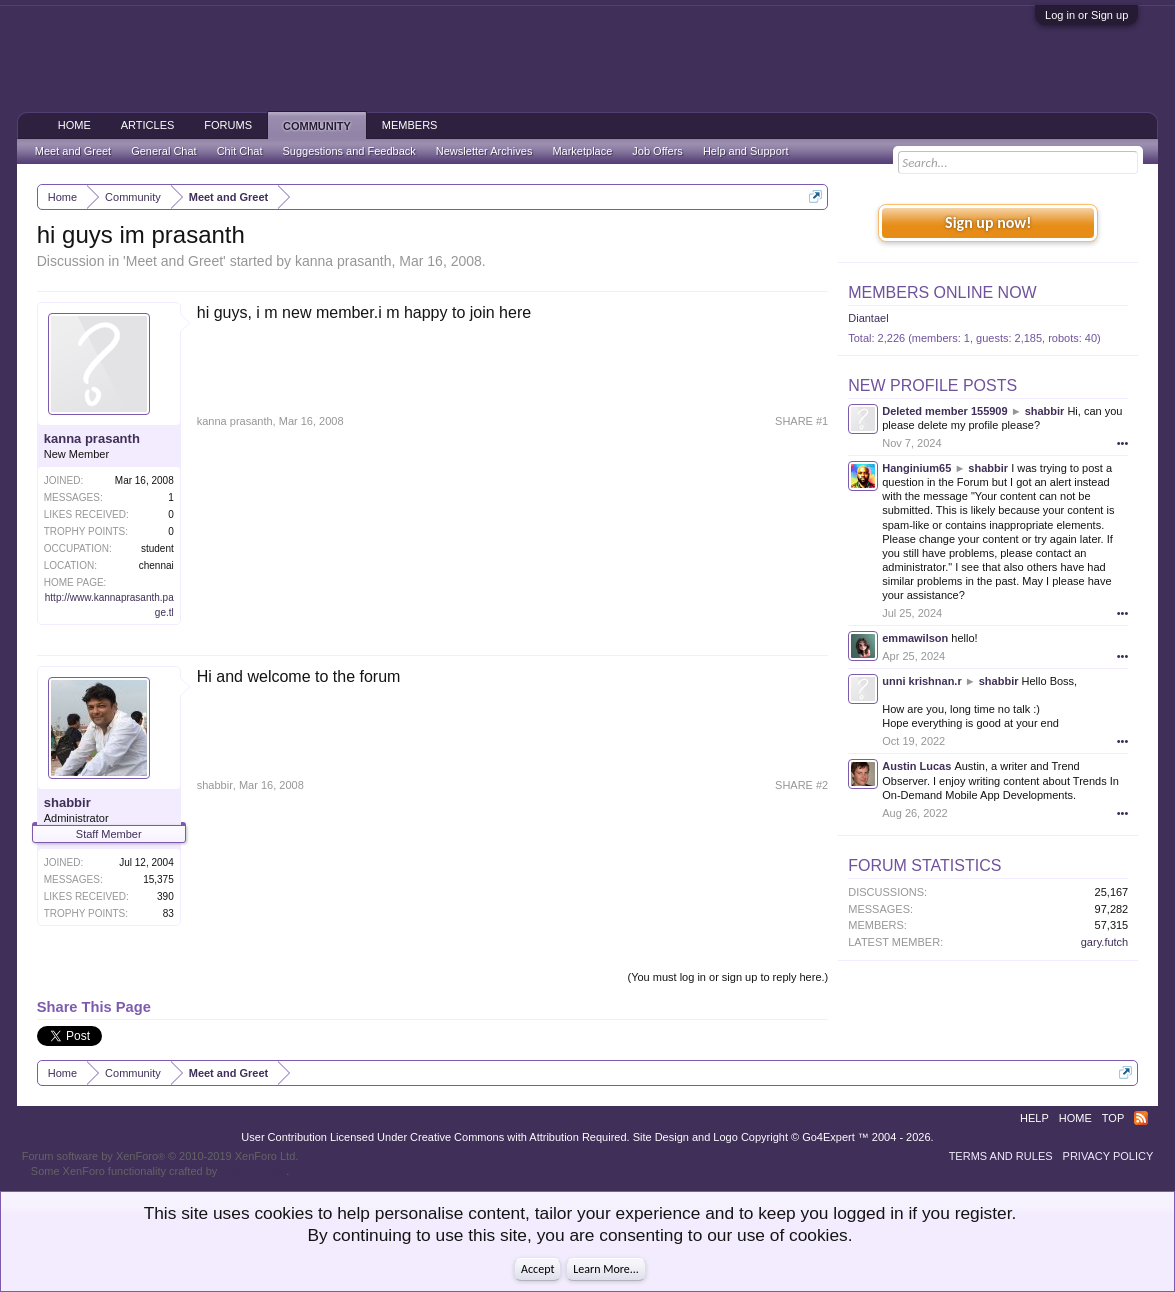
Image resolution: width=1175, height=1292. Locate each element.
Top (1113, 1118)
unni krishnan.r (921, 681)
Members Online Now (942, 292)
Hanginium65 (916, 468)
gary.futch (1105, 942)
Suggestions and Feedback (348, 151)
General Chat (163, 151)
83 (168, 913)
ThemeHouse (253, 1171)
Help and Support (746, 151)
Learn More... (606, 1269)
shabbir (67, 802)
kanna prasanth (343, 261)
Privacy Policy (1108, 1156)
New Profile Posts (932, 385)
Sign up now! (988, 222)
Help (1034, 1118)
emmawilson (915, 638)
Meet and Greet (174, 261)
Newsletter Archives (484, 151)
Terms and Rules (1001, 1156)
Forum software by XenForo (160, 1156)
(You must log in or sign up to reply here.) (727, 977)
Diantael (868, 318)
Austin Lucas (916, 766)
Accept (537, 1269)
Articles (148, 125)
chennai (156, 565)
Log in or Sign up (1086, 15)
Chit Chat (240, 151)
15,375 (158, 879)
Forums (228, 125)
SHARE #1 (801, 421)
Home (74, 125)
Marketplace (582, 151)
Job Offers (657, 151)
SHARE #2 (801, 785)
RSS (1141, 1118)
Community (317, 126)
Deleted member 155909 (944, 411)
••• (1123, 443)
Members (410, 125)
